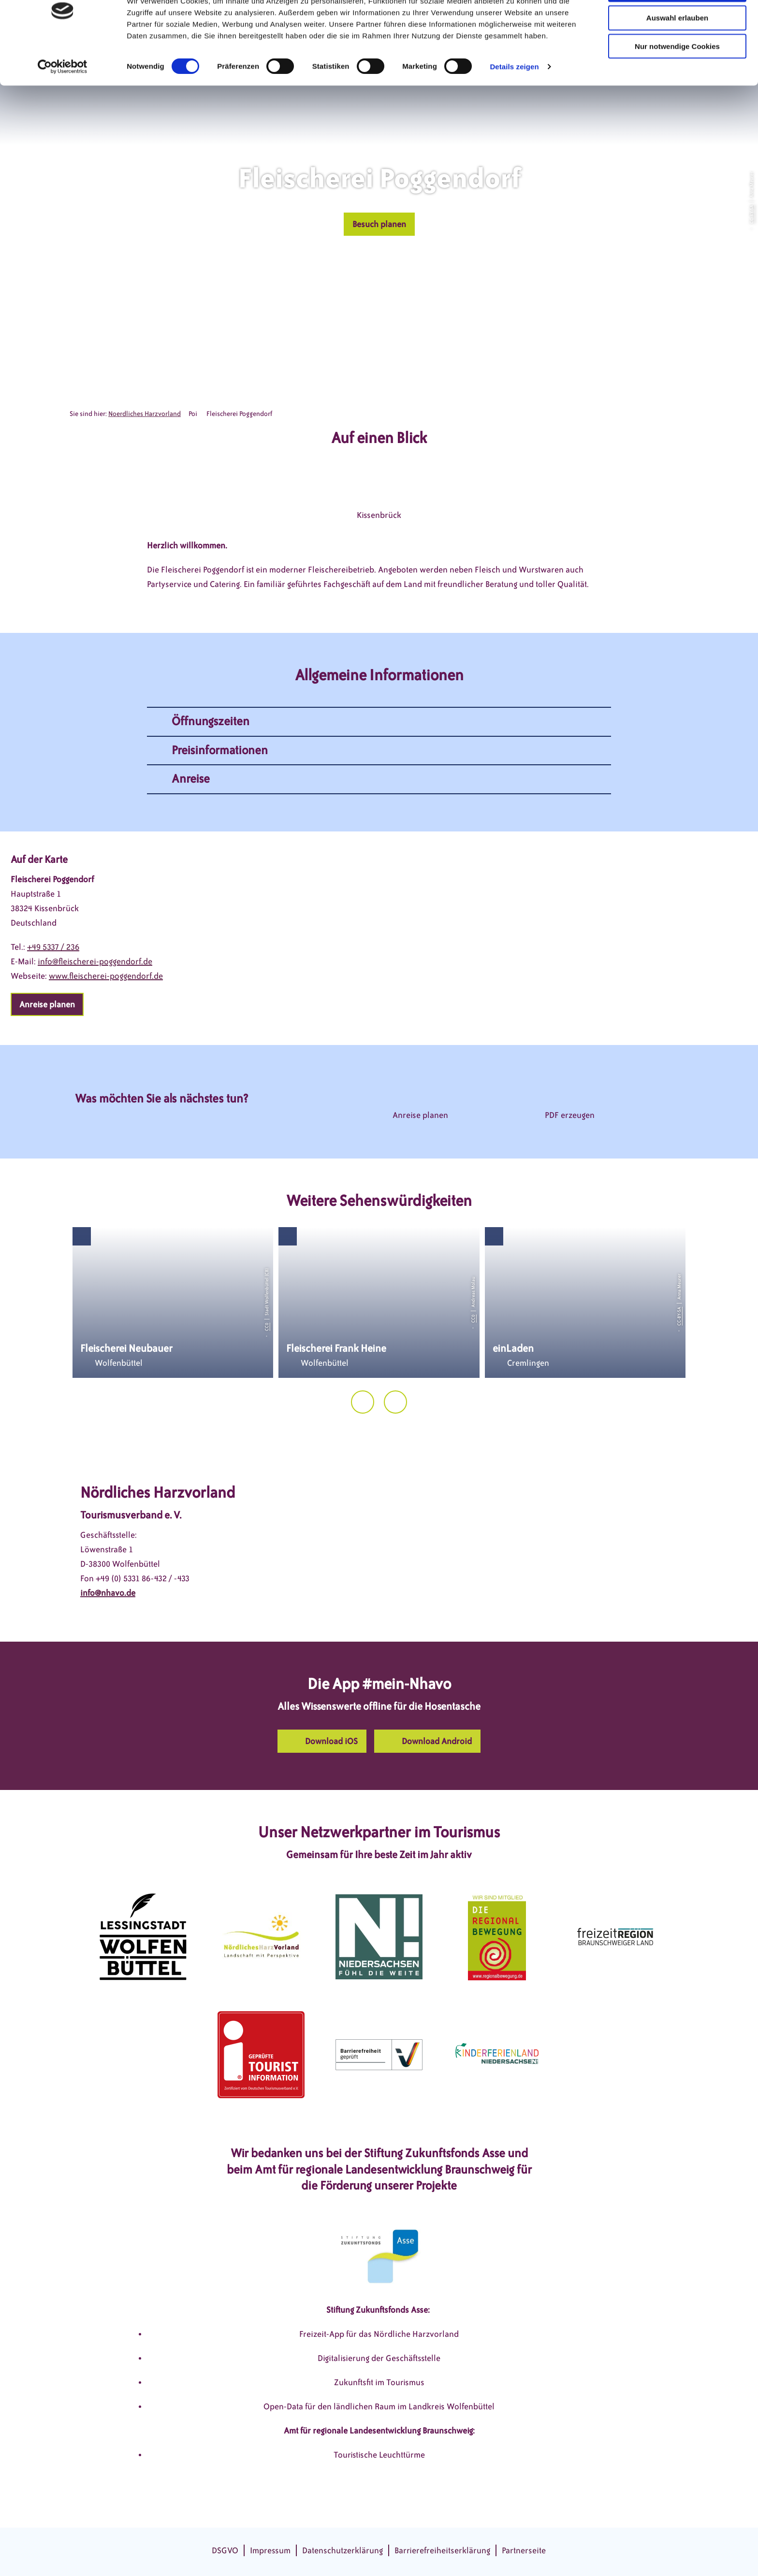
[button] (379, 224)
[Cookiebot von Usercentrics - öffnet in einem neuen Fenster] (62, 101)
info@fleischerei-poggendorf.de (95, 961)
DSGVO (225, 2550)
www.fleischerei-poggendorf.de (106, 976)
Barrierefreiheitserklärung (442, 2550)
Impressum (270, 2550)
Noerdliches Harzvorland (144, 413)
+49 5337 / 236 (53, 947)
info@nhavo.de (107, 1593)
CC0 (266, 1327)
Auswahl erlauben (677, 52)
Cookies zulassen (677, 24)
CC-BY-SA (751, 213)
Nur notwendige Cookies (677, 81)
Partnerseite (524, 2550)
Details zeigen (514, 101)
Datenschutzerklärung (342, 2550)
